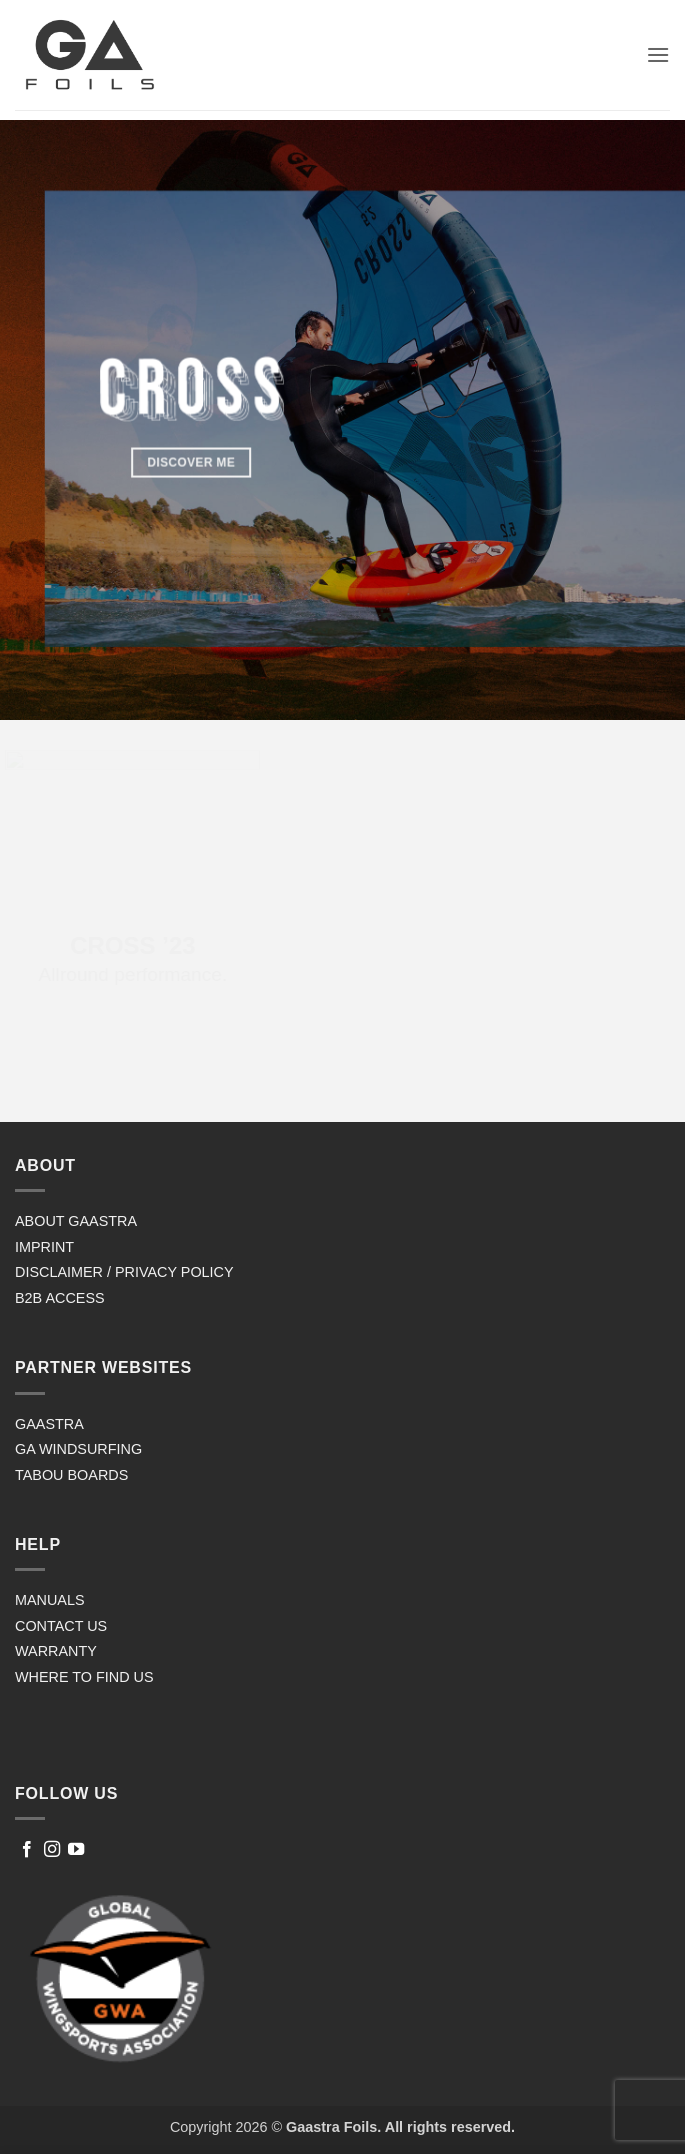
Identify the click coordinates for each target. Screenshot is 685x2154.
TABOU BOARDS (71, 1475)
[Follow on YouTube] (76, 1850)
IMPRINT (44, 1247)
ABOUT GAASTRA (76, 1221)
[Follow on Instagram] (52, 1850)
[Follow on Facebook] (27, 1850)
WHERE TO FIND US (84, 1677)
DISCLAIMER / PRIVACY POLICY (124, 1272)
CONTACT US (61, 1626)
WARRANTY (56, 1651)
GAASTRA (49, 1424)
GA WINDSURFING (78, 1449)
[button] (658, 54)
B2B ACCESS (60, 1298)
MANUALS (50, 1600)
